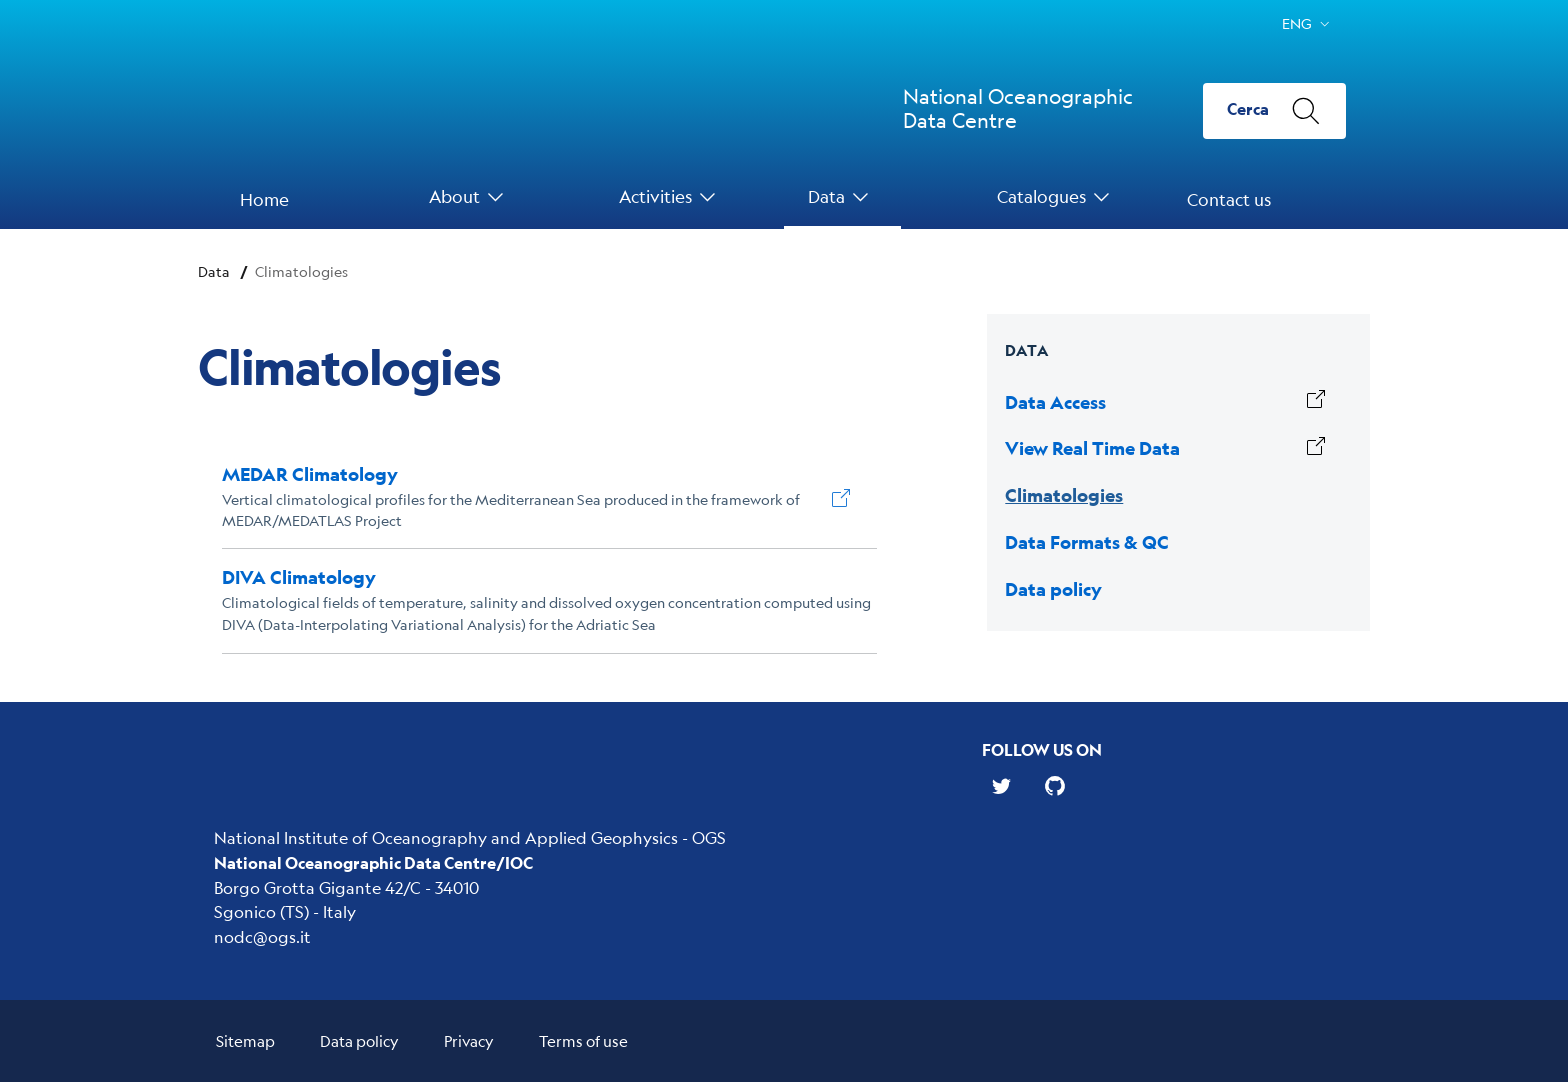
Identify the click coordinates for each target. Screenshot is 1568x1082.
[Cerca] (1274, 111)
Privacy (469, 1040)
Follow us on (1042, 749)
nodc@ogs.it (262, 936)
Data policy (359, 1040)
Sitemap (245, 1040)
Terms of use (583, 1040)
